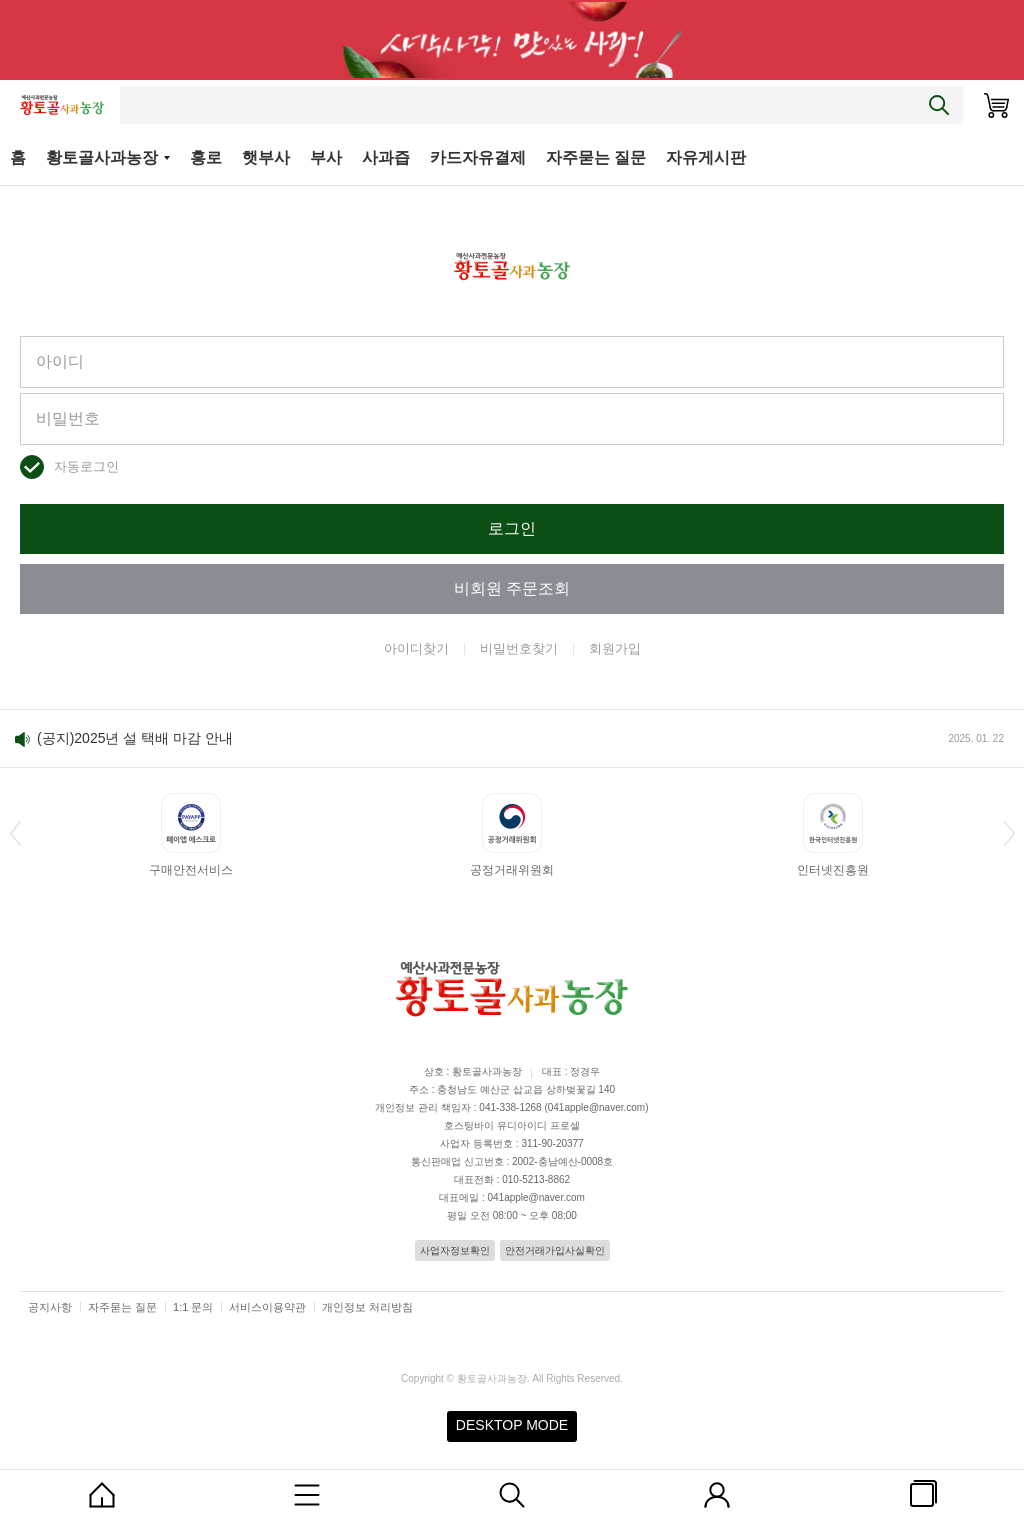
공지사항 (50, 1307)
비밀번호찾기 (519, 648)
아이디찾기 (416, 648)
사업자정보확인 (455, 1250)
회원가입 (615, 648)
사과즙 (386, 157)
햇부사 (266, 157)
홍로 (206, 157)
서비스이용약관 (267, 1307)
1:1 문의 (193, 1307)
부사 (326, 157)
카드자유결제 (478, 157)
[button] (15, 833)
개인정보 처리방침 (367, 1307)
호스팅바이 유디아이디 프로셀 (512, 1125)
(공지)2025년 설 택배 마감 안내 (135, 738)
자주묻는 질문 (596, 157)
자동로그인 (86, 466)
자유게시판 (706, 157)
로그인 (512, 528)
